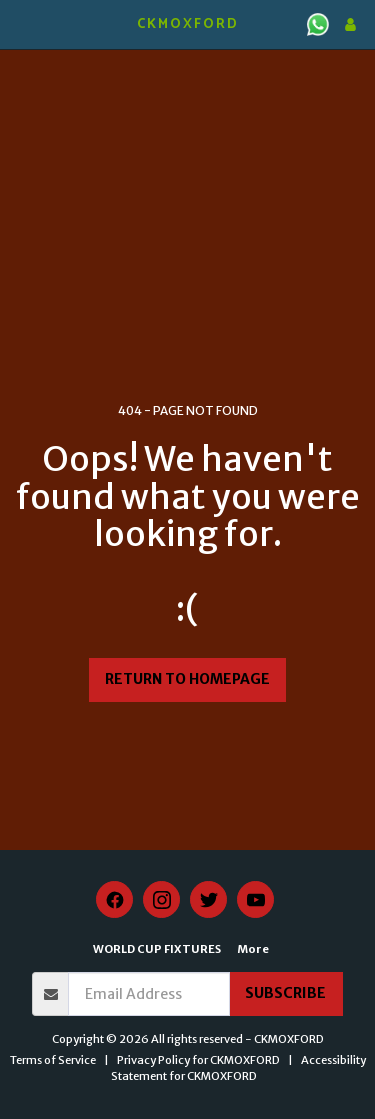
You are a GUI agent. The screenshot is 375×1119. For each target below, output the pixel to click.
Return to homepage (187, 679)
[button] (22, 23)
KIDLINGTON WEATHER (187, 75)
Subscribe (285, 993)
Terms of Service (53, 1060)
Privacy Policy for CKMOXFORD (198, 1060)
